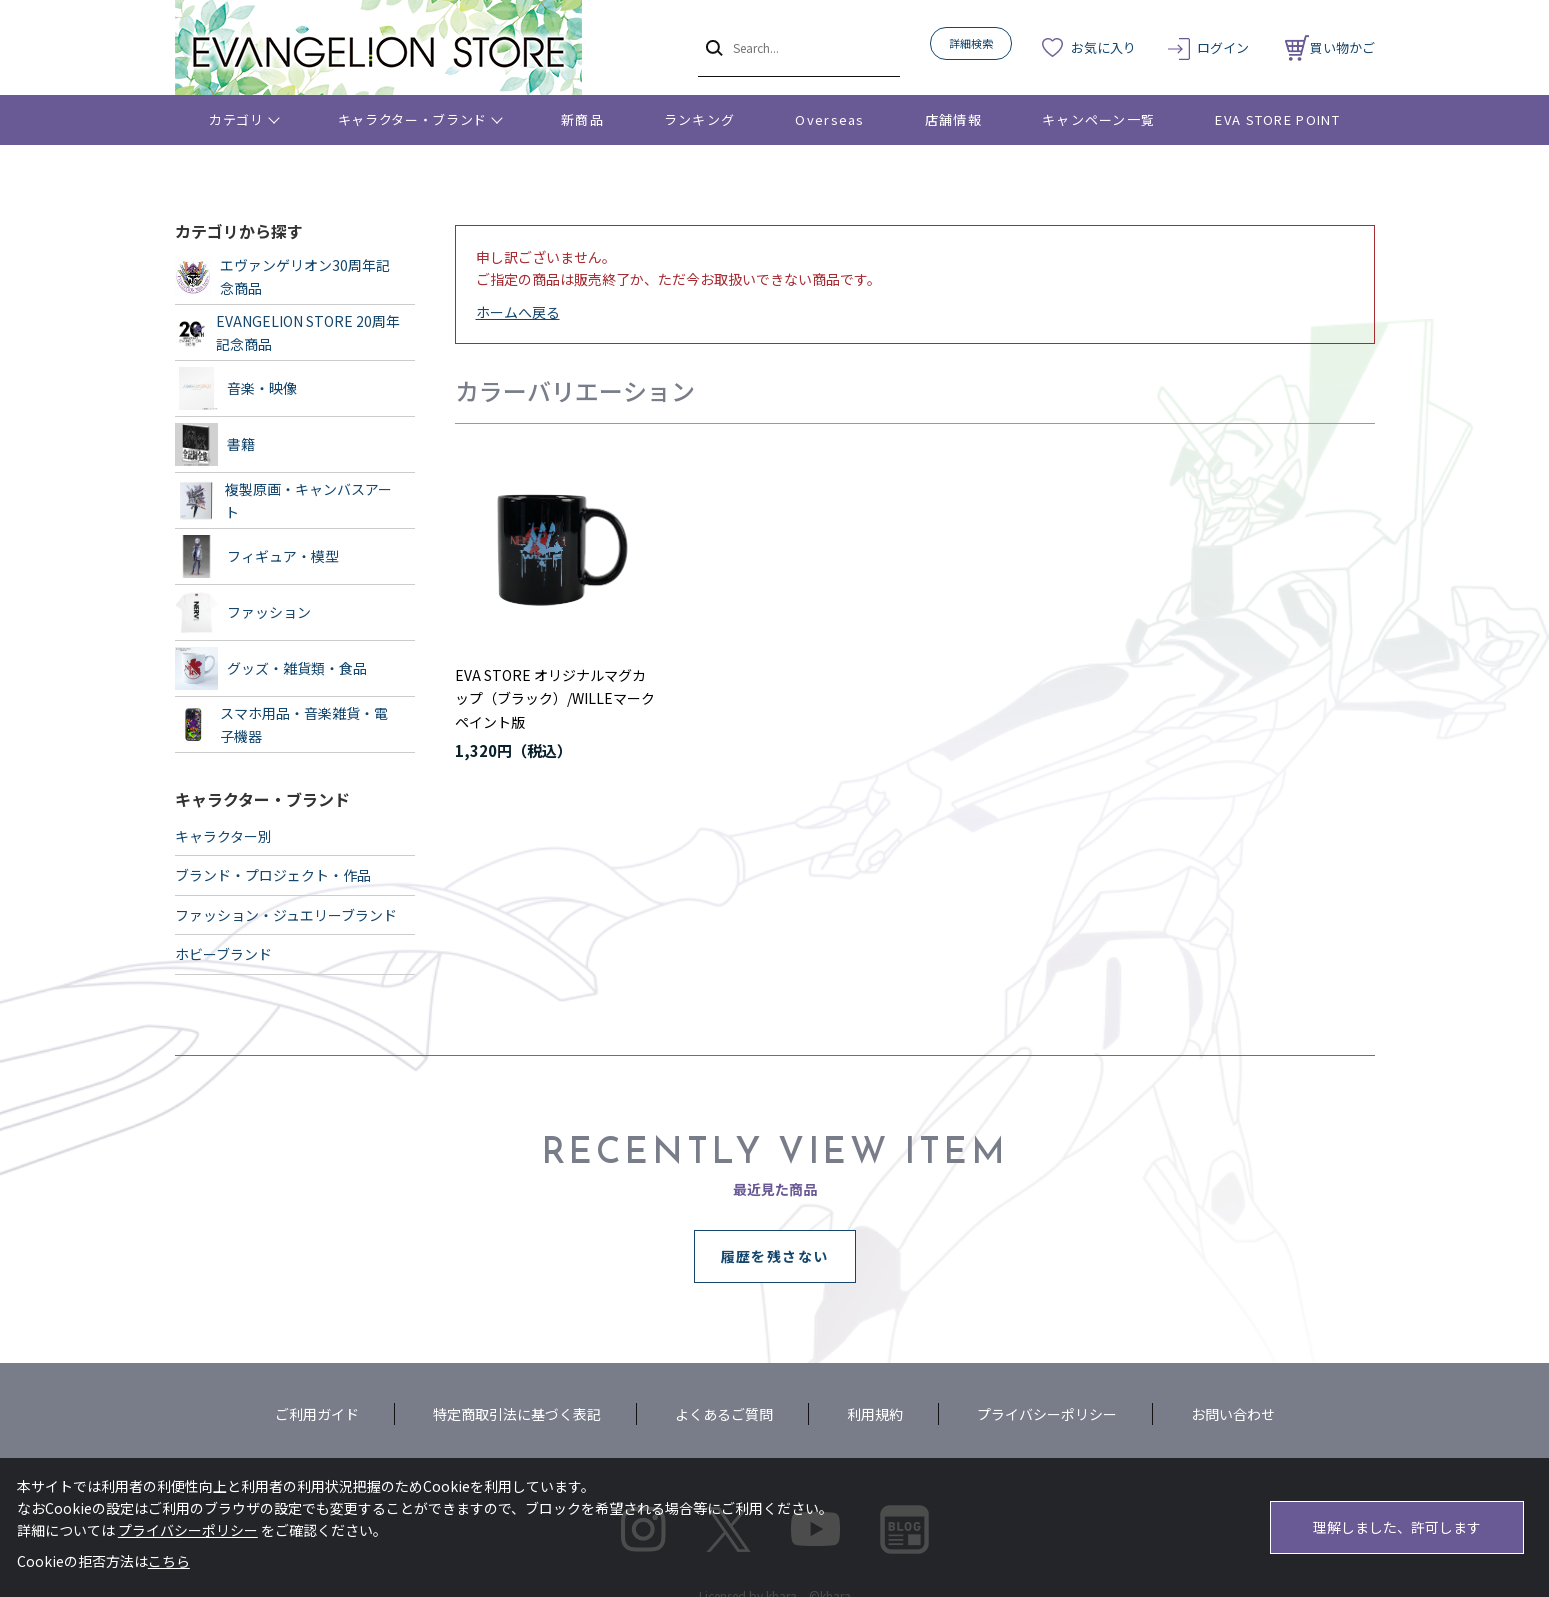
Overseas (829, 119)
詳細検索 (971, 43)
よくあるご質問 (724, 1414)
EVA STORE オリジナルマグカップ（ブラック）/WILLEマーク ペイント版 (555, 699)
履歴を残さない (775, 1256)
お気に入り (1103, 47)
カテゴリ (236, 119)
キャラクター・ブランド (412, 119)
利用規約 (875, 1414)
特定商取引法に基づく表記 (517, 1414)
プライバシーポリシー (1047, 1414)
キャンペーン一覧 (1098, 119)
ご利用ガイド (317, 1414)
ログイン (1223, 47)
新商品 (582, 119)
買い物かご (1330, 47)
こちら (169, 1561)
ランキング (700, 119)
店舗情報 (953, 119)
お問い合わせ (1233, 1414)
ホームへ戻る (518, 312)
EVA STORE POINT (1277, 119)
